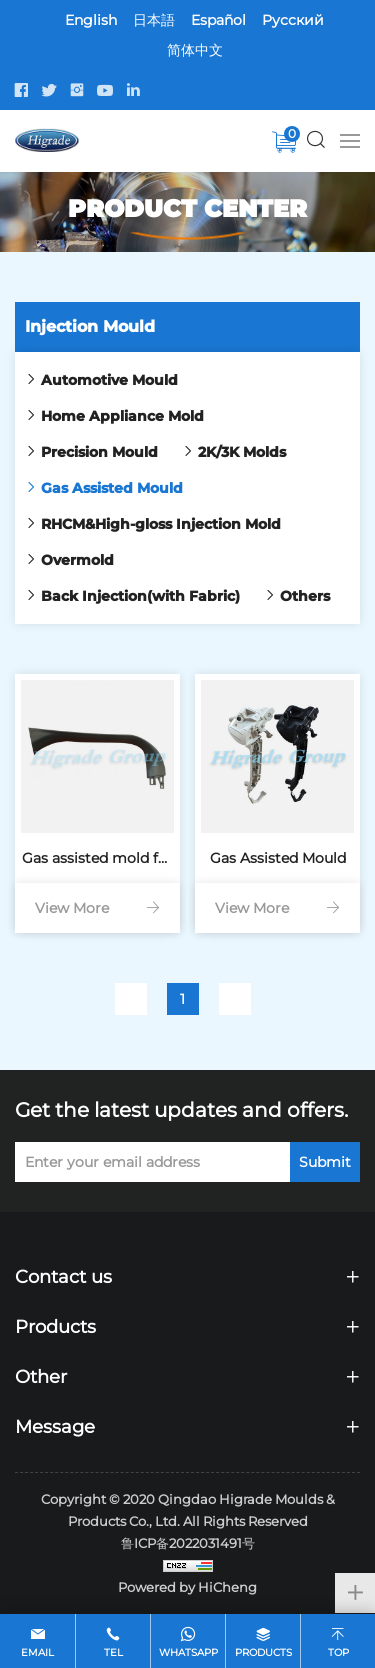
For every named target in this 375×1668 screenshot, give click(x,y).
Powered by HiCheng (187, 1587)
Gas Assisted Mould (112, 488)
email (37, 1652)
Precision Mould (99, 452)
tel (113, 1652)
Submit (325, 1162)
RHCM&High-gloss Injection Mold (161, 524)
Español (218, 20)
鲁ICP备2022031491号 (188, 1543)
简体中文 (195, 50)
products (263, 1652)
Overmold (77, 560)
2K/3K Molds (242, 452)
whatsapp (188, 1652)
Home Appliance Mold (122, 416)
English (91, 20)
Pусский (293, 20)
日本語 (154, 20)
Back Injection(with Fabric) (140, 596)
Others (305, 596)
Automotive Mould (109, 380)
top (338, 1652)
